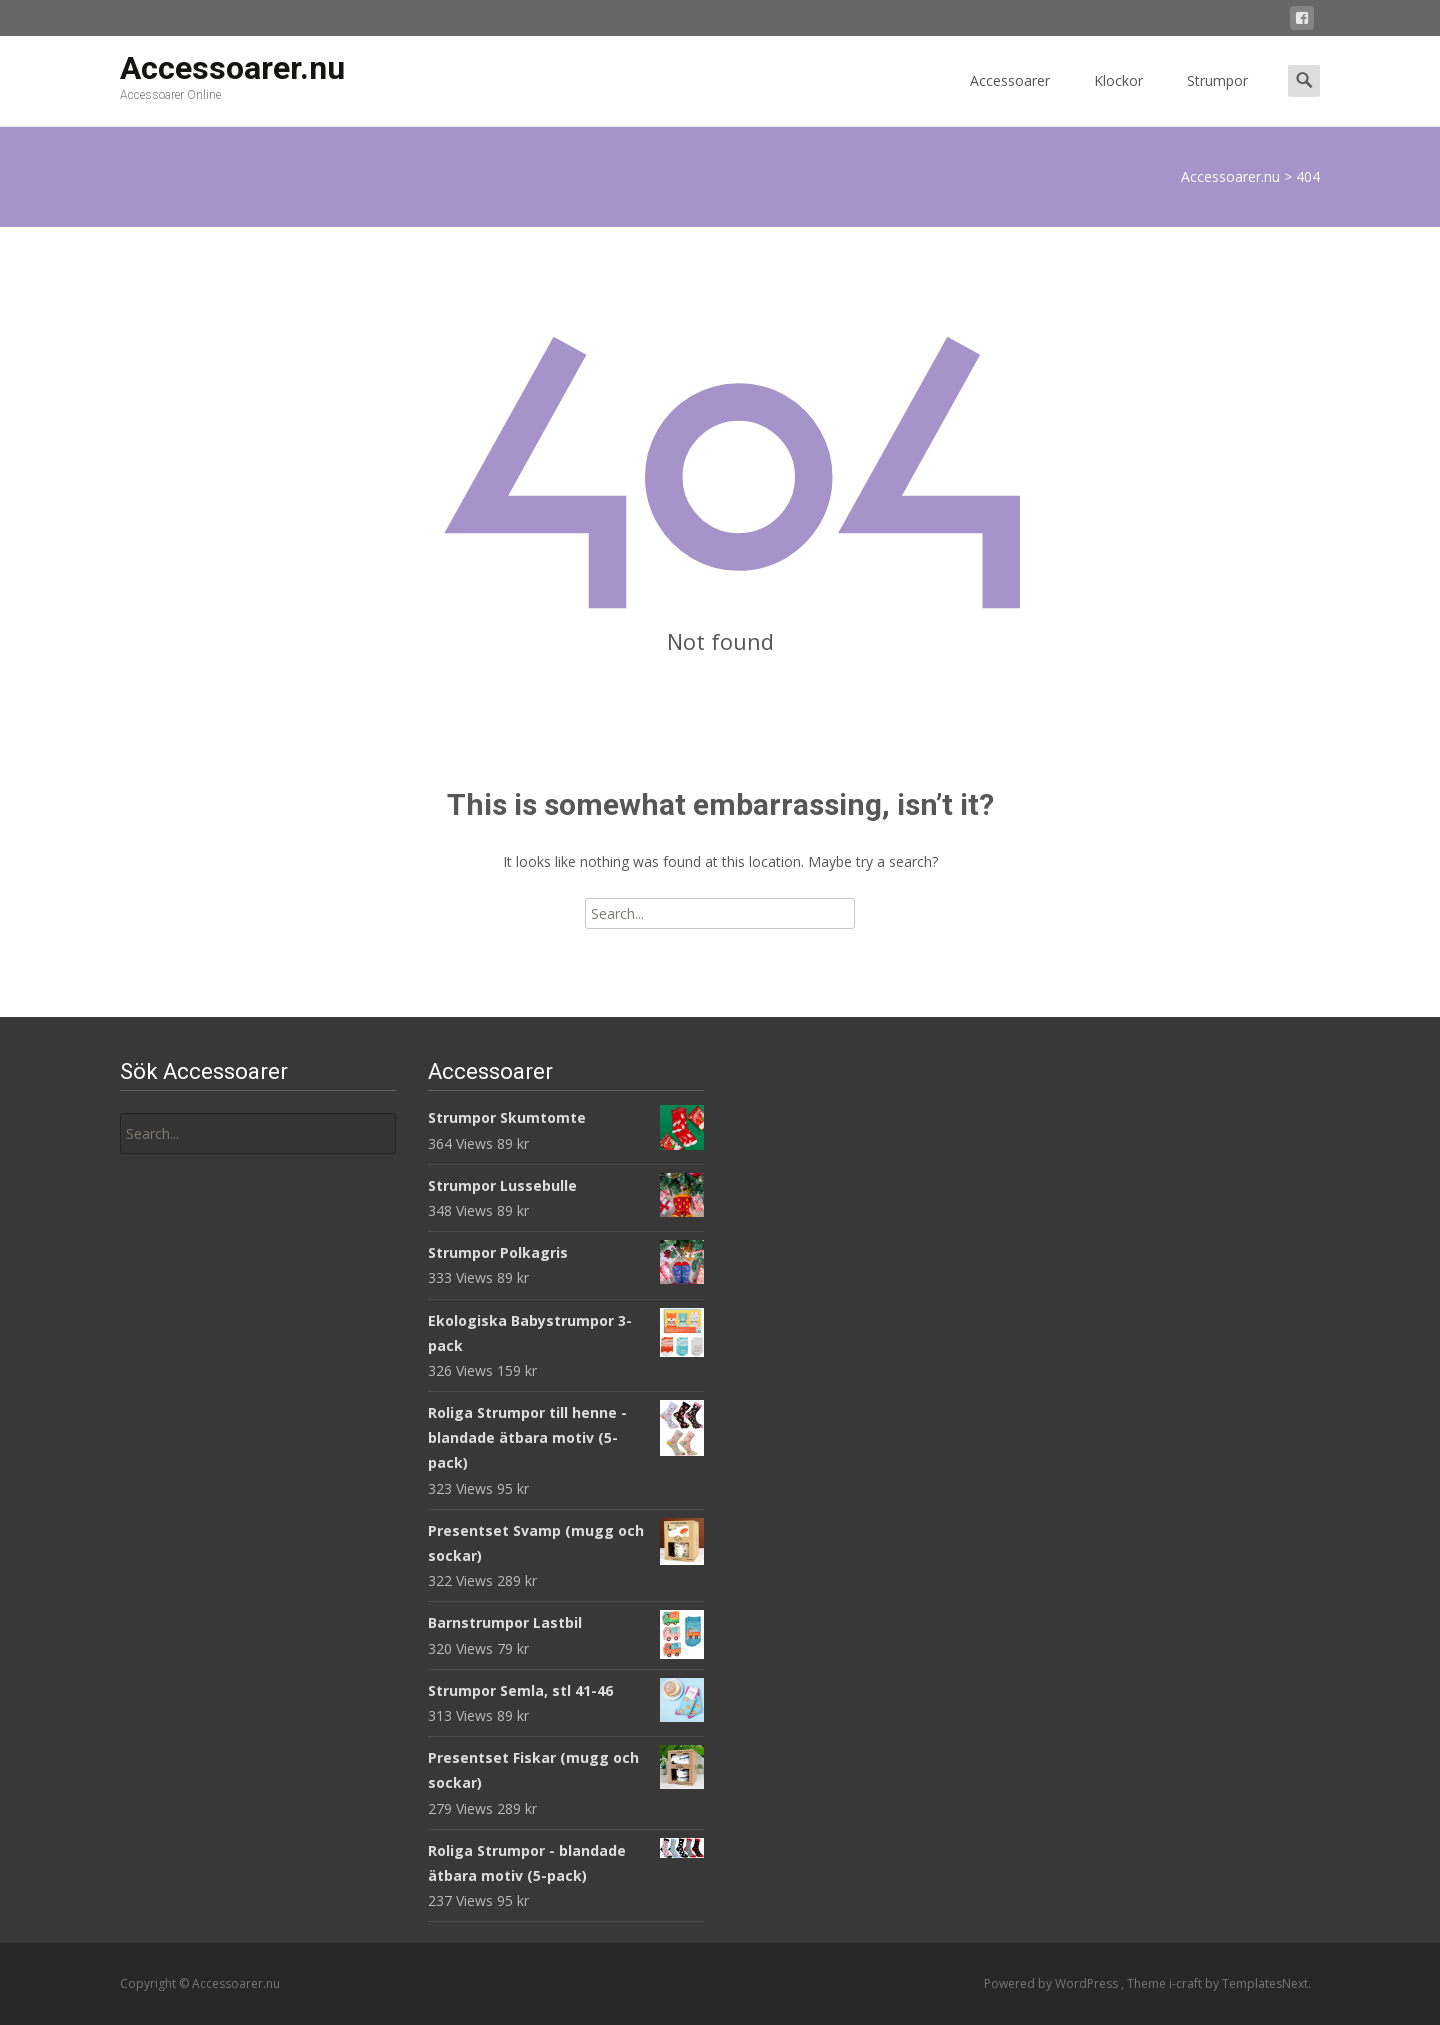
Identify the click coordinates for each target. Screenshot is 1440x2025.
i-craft (1187, 1983)
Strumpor (1217, 98)
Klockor (1118, 98)
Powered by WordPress (1052, 1983)
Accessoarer (1010, 98)
